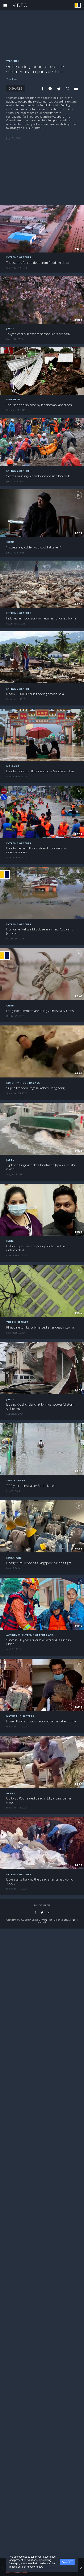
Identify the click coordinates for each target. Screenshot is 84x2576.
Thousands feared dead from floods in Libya (37, 263)
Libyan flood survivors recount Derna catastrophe (41, 1721)
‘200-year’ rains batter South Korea (30, 1486)
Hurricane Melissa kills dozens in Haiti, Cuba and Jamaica (39, 931)
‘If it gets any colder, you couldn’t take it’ (33, 547)
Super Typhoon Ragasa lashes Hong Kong (35, 1088)
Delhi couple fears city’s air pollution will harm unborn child (38, 1248)
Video (20, 5)
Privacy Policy (34, 2566)
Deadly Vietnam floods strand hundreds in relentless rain (36, 850)
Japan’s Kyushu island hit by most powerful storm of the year (40, 1406)
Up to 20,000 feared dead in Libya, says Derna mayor (38, 1800)
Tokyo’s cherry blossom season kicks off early (38, 334)
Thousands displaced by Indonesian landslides (39, 405)
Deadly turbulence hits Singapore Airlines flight (38, 1563)
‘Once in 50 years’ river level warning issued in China (38, 1642)
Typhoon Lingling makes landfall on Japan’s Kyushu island (41, 1167)
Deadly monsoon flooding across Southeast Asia (40, 771)
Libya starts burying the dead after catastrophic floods (39, 1881)
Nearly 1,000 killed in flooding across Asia (35, 694)
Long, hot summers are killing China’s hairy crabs (40, 1011)
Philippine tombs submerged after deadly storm (40, 1327)
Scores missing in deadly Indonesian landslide (38, 476)
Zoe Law (11, 79)
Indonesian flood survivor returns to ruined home (41, 618)
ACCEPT (67, 2561)
